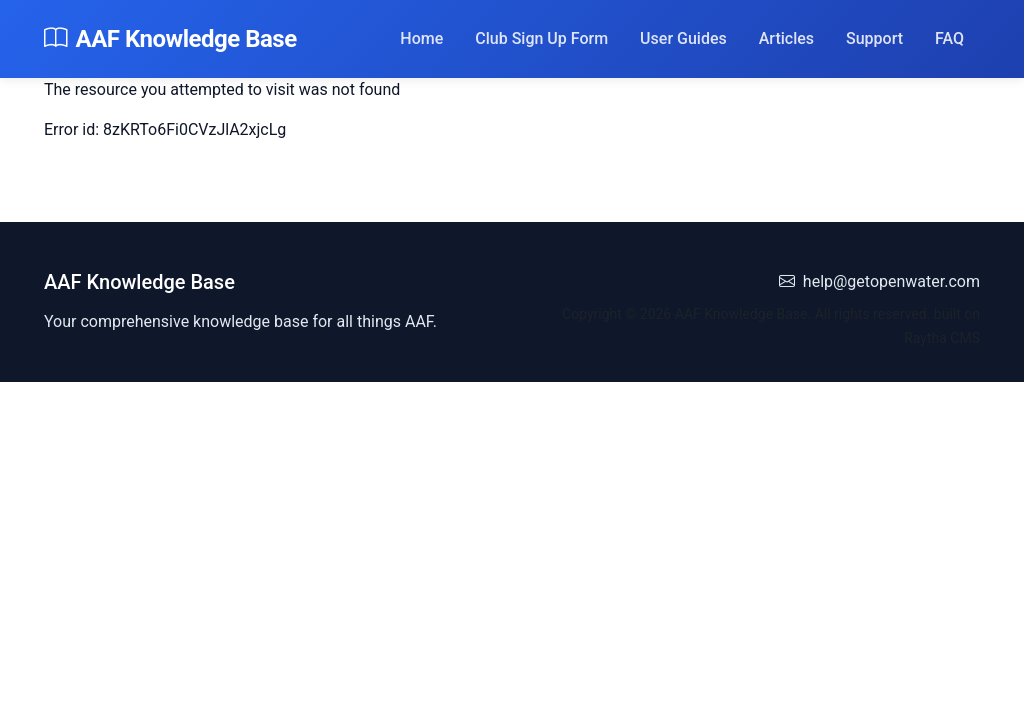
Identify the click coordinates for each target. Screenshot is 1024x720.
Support (874, 38)
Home (421, 38)
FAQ (949, 38)
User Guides (683, 38)
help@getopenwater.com (879, 281)
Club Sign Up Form (541, 38)
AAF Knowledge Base (170, 39)
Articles (786, 38)
